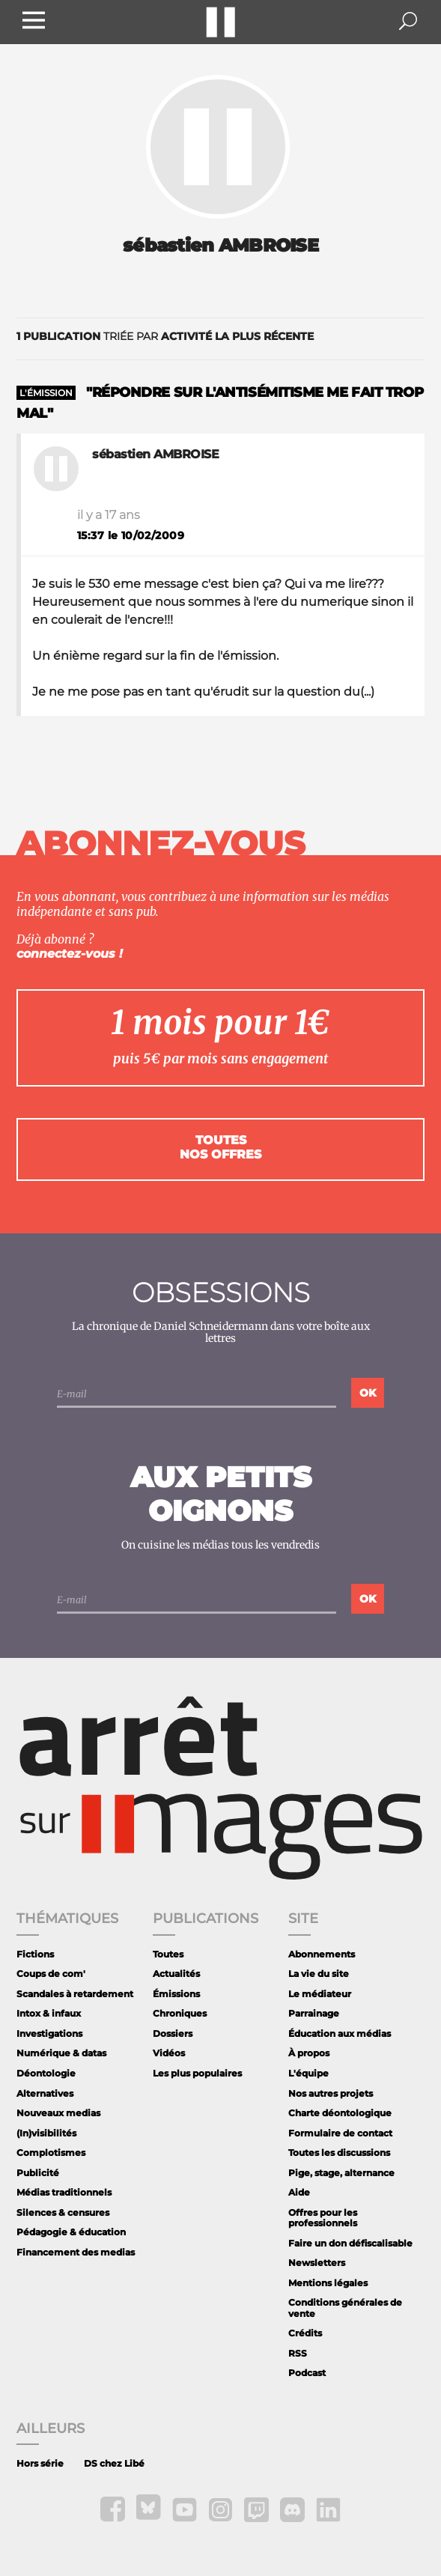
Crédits (305, 2333)
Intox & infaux (48, 2013)
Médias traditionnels (64, 2192)
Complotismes (50, 2152)
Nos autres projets (330, 2093)
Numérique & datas (61, 2053)
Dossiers (172, 2033)
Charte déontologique (340, 2112)
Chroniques (180, 2013)
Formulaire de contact (340, 2133)
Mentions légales (328, 2282)
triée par (165, 336)
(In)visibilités (46, 2133)
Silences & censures (62, 2212)
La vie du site (318, 1973)
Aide (299, 2192)
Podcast (307, 2372)
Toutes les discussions (339, 2152)
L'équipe (308, 2073)
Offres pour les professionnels (322, 2218)
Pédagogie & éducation (71, 2232)
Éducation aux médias (339, 2033)
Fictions (35, 1954)
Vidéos (169, 2053)
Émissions (176, 1993)
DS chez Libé (114, 2463)
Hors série (40, 2463)
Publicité (37, 2172)
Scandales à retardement (74, 1993)
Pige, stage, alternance (341, 2172)
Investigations (49, 2033)
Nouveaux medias (58, 2112)
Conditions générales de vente (345, 2307)
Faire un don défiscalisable (350, 2243)
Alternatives (44, 2093)
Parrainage (313, 2013)
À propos (308, 2053)
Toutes (168, 1954)
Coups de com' (50, 1973)
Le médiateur (319, 1993)
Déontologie (46, 2073)
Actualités (176, 1973)
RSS (297, 2353)
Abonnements (321, 1954)
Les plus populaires (197, 2073)
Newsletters (316, 2262)
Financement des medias (75, 2252)
